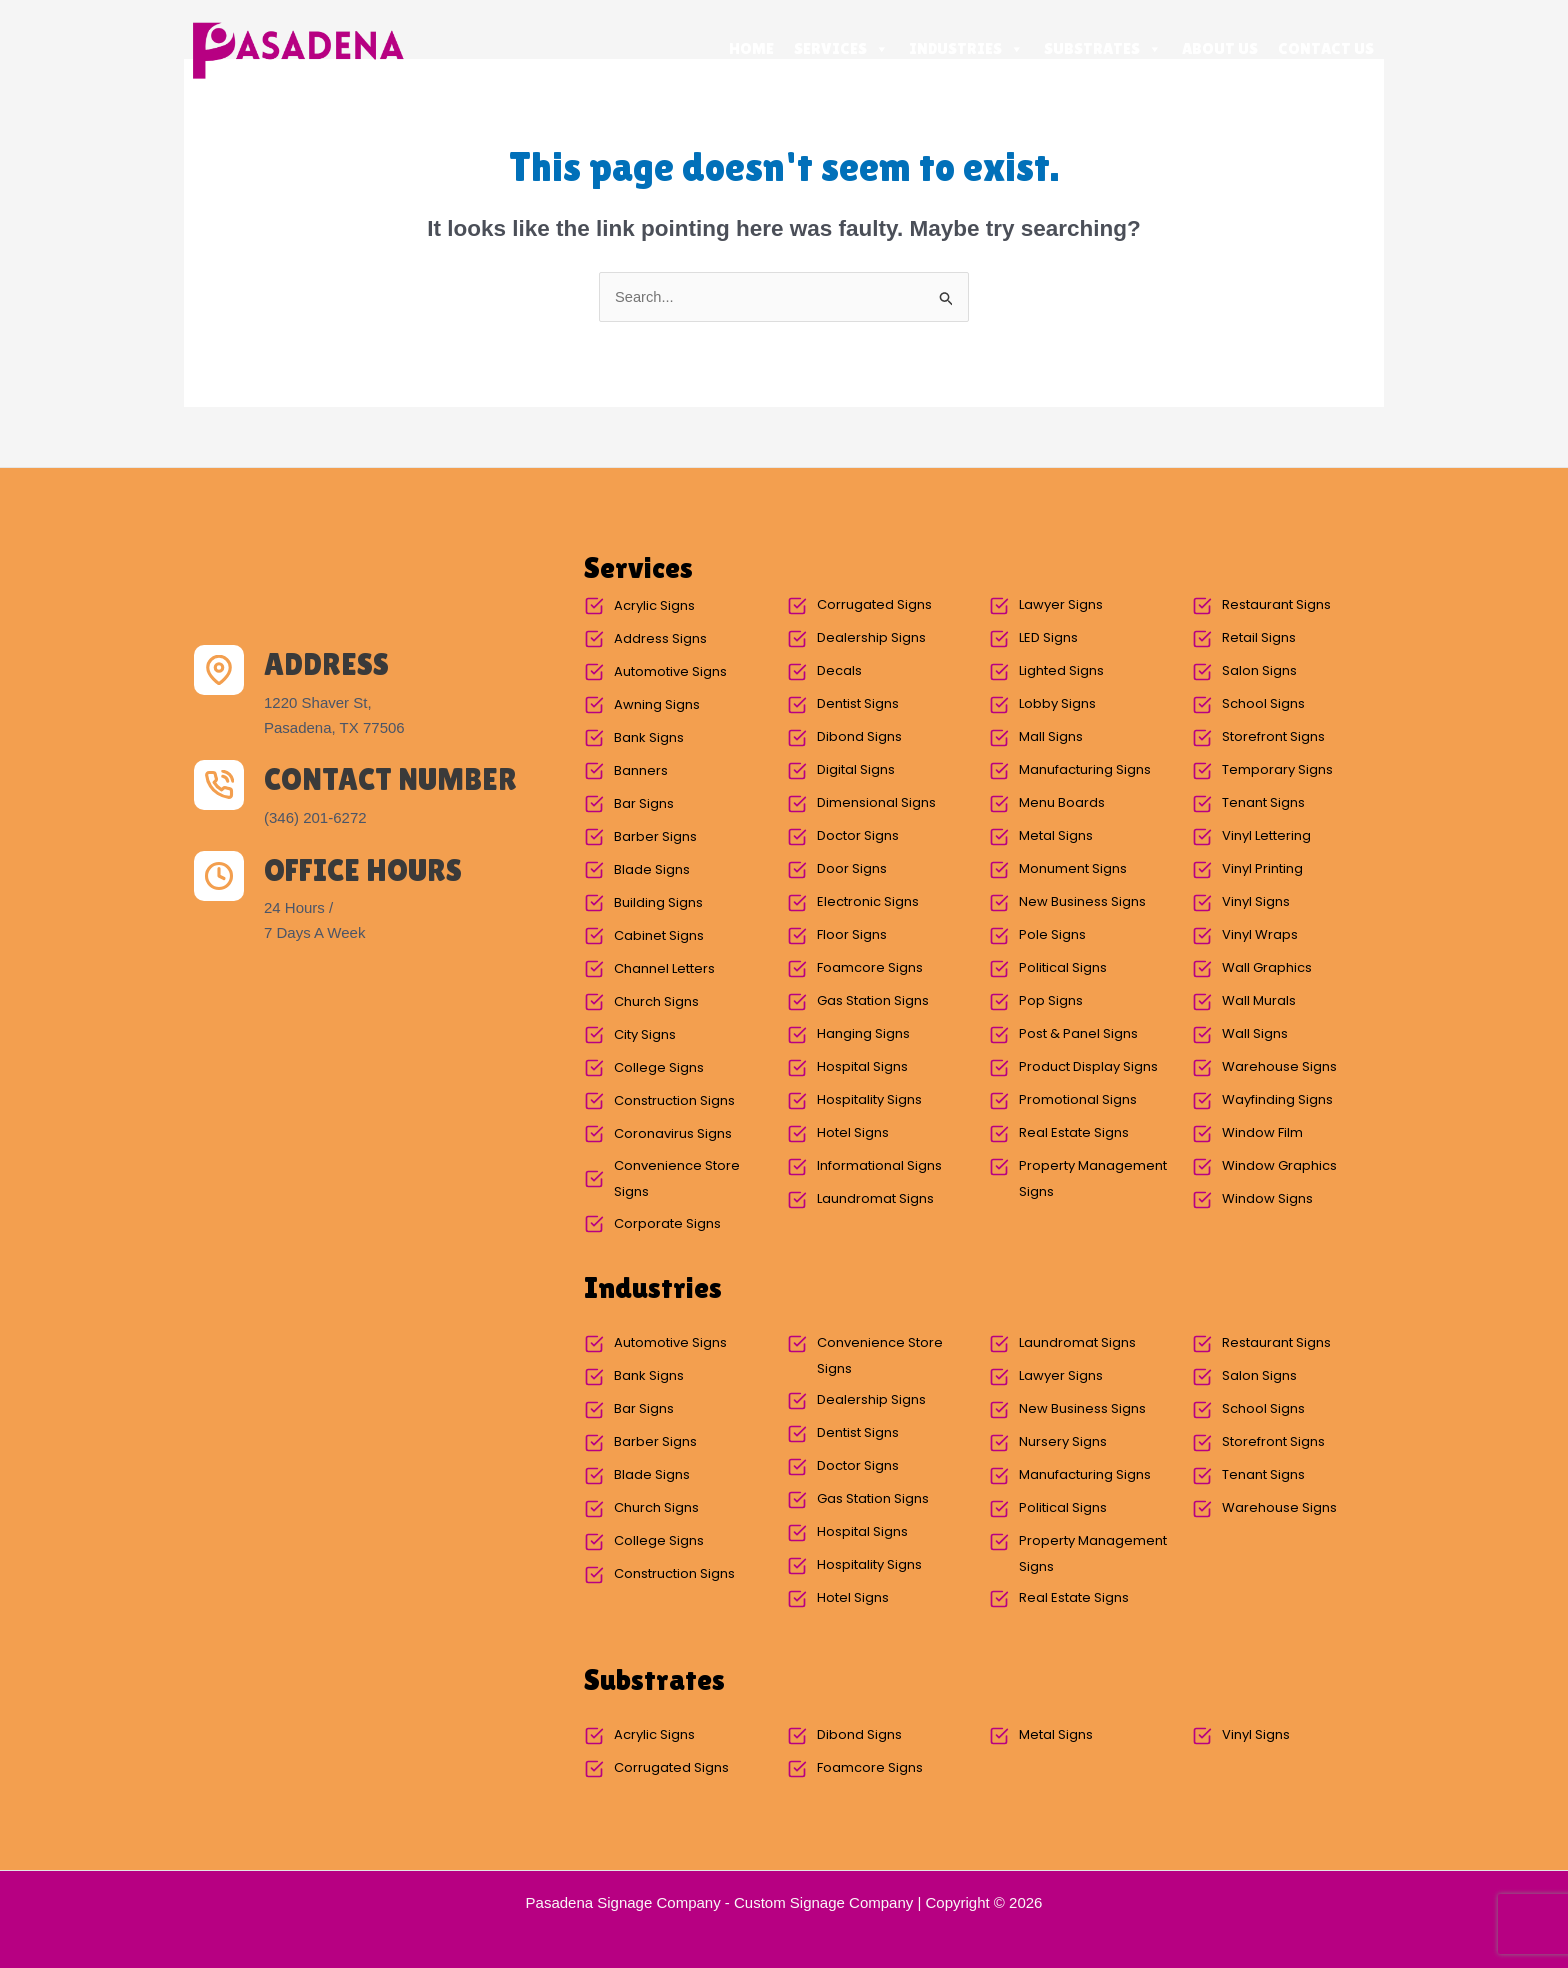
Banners (641, 771)
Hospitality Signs (869, 1100)
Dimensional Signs (876, 803)
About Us (1220, 48)
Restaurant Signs (1276, 605)
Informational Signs (879, 1166)
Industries (966, 49)
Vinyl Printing (1262, 869)
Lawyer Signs (1061, 605)
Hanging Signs (863, 1034)
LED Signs (1048, 638)
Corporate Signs (667, 1224)
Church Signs (656, 1002)
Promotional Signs (1078, 1100)
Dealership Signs (871, 638)
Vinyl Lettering (1266, 836)
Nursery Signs (1063, 1442)
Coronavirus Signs (673, 1134)
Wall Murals (1259, 1001)
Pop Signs (1051, 1001)
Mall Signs (1051, 737)
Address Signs (660, 639)
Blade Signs (652, 870)
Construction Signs (674, 1101)
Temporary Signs (1277, 770)
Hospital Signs (862, 1067)
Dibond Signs (859, 737)
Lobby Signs (1057, 704)
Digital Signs (856, 770)
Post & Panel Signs (1078, 1034)
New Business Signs (1082, 902)
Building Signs (658, 903)
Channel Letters (664, 969)
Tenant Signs (1263, 803)
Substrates (1103, 49)
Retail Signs (1259, 638)
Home (751, 48)
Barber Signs (655, 837)
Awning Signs (657, 705)
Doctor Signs (858, 836)
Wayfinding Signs (1277, 1100)
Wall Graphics (1267, 968)
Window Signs (1267, 1199)
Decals (839, 671)
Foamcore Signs (870, 968)
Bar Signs (644, 804)
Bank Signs (649, 738)
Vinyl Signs (1256, 902)
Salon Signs (1259, 671)
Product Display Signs (1088, 1067)
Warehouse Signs (1279, 1067)
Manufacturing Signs (1085, 770)
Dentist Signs (858, 704)
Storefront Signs (1273, 737)
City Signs (645, 1035)
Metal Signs (1056, 836)
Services (841, 49)
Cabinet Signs (659, 936)
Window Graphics (1279, 1166)
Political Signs (1063, 968)
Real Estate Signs (1074, 1133)
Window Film (1262, 1133)
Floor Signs (852, 935)
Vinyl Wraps (1260, 935)
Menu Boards (1062, 803)
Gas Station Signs (873, 1001)
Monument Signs (1073, 869)
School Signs (1263, 704)
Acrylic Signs (654, 606)
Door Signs (852, 869)
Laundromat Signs (875, 1199)
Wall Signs (1255, 1034)
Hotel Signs (853, 1133)
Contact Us (1326, 48)
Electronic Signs (868, 902)
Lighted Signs (1061, 671)
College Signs (659, 1068)
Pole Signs (1052, 935)
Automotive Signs (670, 672)
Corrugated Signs (874, 605)
